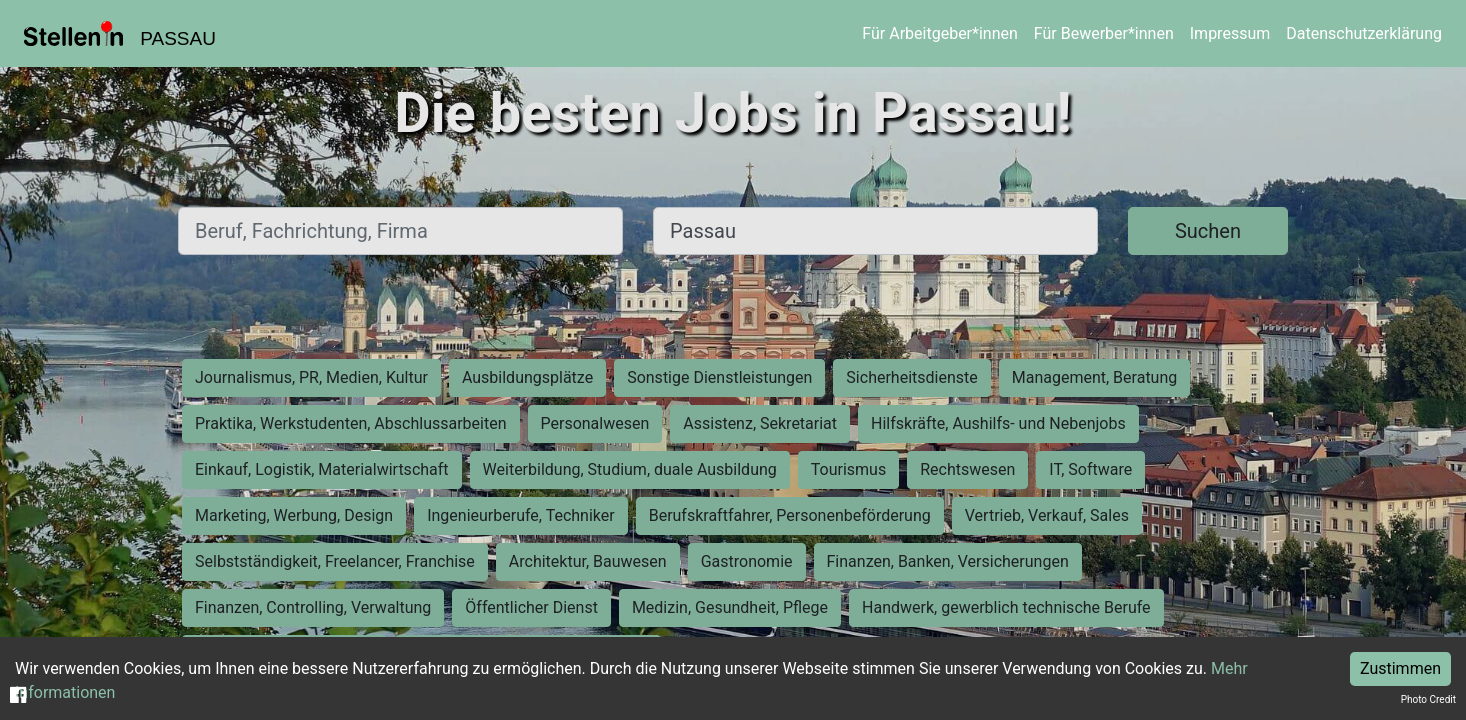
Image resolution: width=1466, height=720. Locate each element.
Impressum (1230, 33)
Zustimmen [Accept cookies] (1400, 668)
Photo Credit (1428, 699)
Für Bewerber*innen (1104, 33)
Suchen (1208, 231)
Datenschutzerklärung (1364, 33)
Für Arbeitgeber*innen (939, 33)
